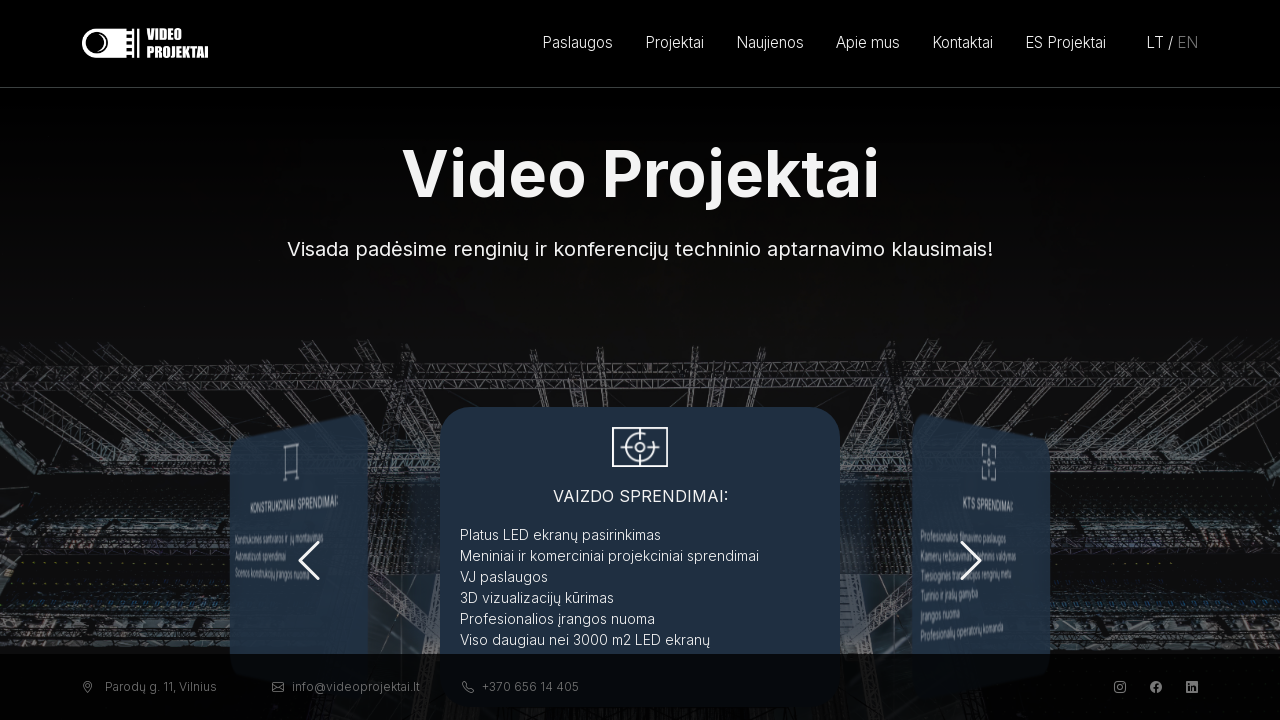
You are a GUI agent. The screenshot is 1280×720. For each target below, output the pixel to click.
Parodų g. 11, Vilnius (149, 686)
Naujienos (770, 42)
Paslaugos (577, 42)
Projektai (674, 42)
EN (1187, 42)
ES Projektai (1065, 42)
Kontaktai (962, 42)
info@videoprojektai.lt (346, 686)
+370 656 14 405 (520, 686)
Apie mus (868, 42)
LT (1155, 42)
